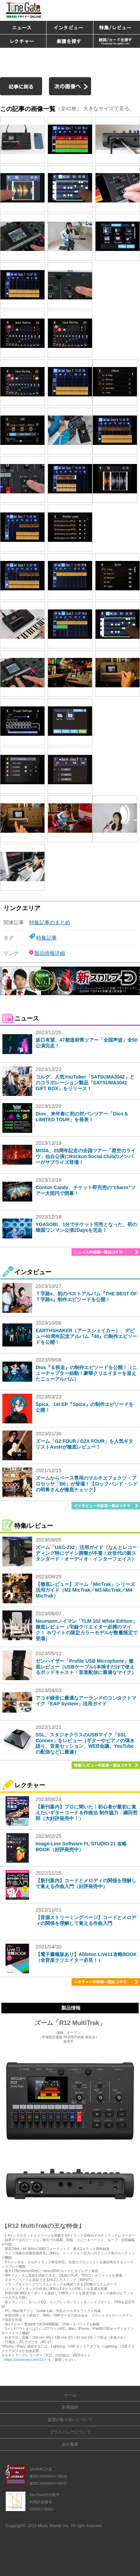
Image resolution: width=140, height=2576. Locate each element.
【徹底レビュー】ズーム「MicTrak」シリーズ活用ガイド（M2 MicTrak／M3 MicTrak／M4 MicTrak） (85, 1590)
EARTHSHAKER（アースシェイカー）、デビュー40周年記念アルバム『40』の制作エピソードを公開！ (86, 1336)
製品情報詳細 (49, 953)
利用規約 (70, 2407)
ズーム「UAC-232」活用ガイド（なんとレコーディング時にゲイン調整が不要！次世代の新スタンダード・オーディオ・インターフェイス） (86, 1553)
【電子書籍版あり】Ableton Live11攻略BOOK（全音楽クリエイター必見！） (86, 1957)
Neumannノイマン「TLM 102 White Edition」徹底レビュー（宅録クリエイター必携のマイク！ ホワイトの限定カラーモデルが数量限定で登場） (87, 1629)
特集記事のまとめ (49, 922)
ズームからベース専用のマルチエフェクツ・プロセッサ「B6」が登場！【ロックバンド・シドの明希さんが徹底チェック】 (87, 1483)
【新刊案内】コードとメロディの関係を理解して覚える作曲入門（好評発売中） (86, 1883)
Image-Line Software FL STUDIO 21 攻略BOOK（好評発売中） (81, 1846)
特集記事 (46, 938)
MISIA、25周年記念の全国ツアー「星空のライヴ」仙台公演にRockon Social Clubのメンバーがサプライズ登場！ (86, 1156)
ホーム (70, 2395)
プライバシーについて (70, 2432)
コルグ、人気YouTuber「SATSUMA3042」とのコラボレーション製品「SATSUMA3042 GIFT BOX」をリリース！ (85, 1082)
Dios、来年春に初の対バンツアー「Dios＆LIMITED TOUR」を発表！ (82, 1116)
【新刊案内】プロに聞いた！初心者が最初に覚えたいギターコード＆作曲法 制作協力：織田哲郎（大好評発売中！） (87, 1812)
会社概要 (70, 2444)
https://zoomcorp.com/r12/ (24, 2360)
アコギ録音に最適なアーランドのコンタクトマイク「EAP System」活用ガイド (86, 1700)
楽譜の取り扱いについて (70, 2419)
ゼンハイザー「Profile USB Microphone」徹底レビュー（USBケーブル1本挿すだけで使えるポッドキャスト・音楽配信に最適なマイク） (86, 1666)
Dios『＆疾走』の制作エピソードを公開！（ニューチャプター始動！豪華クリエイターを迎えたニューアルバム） (86, 1373)
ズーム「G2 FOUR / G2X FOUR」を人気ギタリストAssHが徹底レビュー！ (84, 1444)
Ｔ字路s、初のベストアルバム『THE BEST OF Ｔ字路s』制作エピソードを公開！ (86, 1296)
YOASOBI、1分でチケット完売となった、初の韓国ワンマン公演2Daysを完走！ (86, 1227)
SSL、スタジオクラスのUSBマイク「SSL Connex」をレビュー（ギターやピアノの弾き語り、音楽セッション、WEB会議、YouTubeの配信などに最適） (85, 1743)
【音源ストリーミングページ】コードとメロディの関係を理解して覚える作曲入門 (86, 1920)
